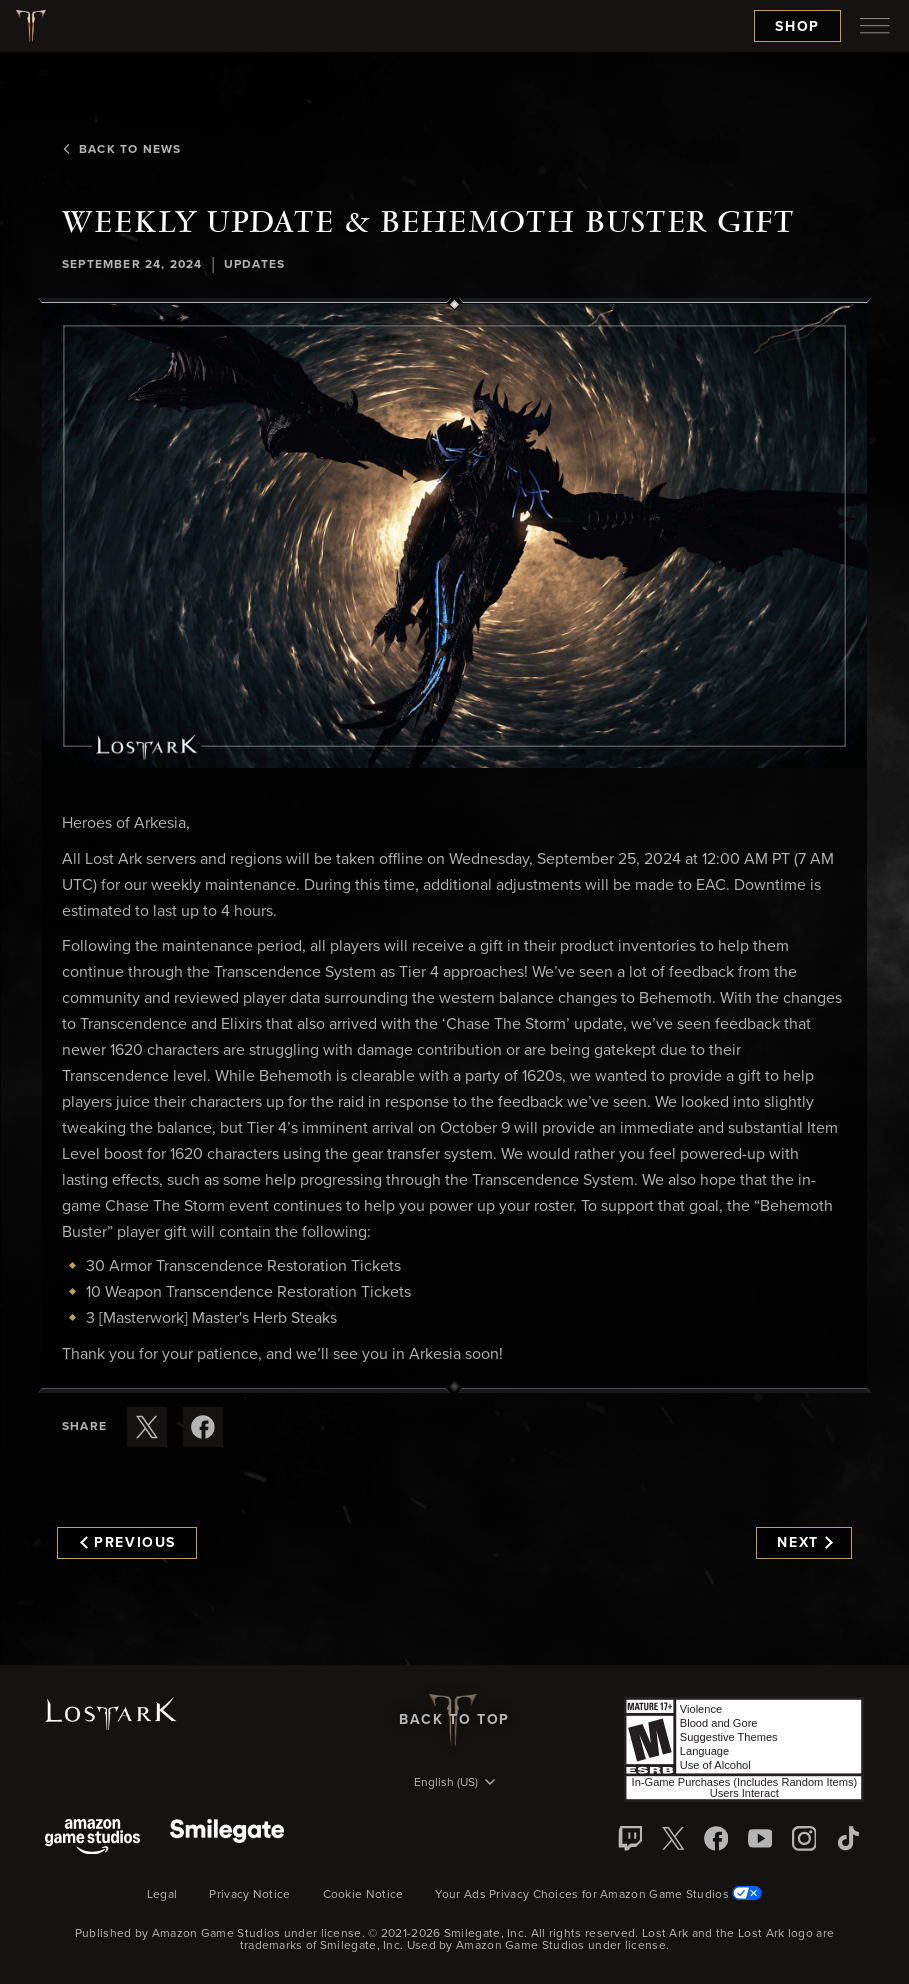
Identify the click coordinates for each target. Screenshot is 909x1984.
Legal (162, 1895)
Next (804, 1543)
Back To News (121, 150)
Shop (797, 27)
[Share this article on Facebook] (203, 1427)
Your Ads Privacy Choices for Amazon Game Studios (598, 1895)
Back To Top (454, 1720)
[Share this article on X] (147, 1427)
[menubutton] (875, 26)
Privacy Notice (249, 1895)
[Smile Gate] (227, 1838)
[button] (454, 536)
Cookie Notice (363, 1895)
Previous (128, 1543)
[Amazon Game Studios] (92, 1838)
